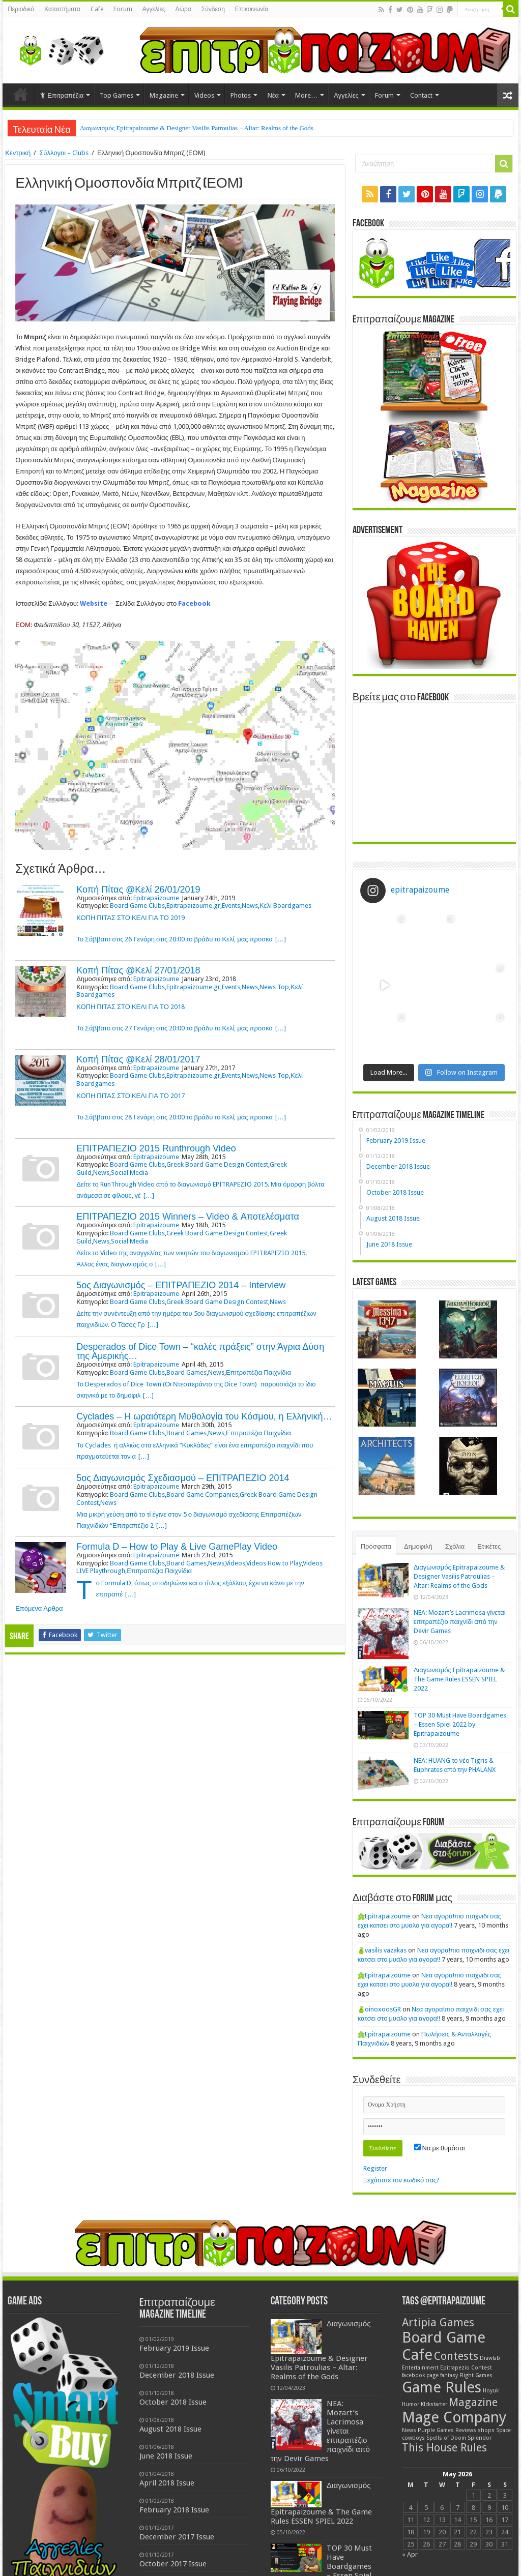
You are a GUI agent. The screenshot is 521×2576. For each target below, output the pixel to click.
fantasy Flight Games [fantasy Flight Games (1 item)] (466, 2375)
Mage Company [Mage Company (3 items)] (454, 2417)
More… (306, 95)
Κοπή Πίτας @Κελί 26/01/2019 (138, 889)
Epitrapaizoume (156, 898)
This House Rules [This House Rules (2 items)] (444, 2447)
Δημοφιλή (418, 1546)
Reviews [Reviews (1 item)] (465, 2430)
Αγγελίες (153, 9)
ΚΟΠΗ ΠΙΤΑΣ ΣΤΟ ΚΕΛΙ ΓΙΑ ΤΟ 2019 (130, 918)
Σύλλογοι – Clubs (64, 153)
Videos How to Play (274, 1563)
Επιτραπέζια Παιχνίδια (258, 1372)
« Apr (410, 2554)
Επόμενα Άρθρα (39, 1608)
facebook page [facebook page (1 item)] (420, 2375)
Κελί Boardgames (285, 905)
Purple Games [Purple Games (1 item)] (436, 2430)
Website (93, 603)
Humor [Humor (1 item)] (410, 2404)
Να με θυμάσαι (439, 2148)
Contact (421, 95)
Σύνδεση (213, 9)
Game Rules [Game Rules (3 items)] (441, 2387)
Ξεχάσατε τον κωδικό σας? (401, 2180)
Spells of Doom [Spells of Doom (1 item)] (446, 2438)
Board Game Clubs (137, 905)
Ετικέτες (489, 1546)
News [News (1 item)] (409, 2430)
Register (375, 2168)
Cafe (97, 9)
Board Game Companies (202, 1494)
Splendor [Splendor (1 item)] (479, 2438)
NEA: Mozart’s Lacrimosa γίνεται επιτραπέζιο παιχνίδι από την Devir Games (460, 1622)
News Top (274, 987)
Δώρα (183, 9)
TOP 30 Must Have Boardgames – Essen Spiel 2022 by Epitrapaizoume (460, 1724)
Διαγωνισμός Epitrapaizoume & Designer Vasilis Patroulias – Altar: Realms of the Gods (196, 128)
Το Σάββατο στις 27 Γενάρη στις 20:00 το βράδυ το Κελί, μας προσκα (174, 1028)
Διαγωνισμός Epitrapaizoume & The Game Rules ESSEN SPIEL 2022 (459, 1679)
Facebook (194, 603)
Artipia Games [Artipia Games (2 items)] (438, 2322)
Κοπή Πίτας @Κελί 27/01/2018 (138, 970)
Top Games (116, 95)
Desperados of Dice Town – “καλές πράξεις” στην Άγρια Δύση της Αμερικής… (200, 1351)
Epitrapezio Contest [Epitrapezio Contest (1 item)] (466, 2367)
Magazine (164, 95)
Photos (240, 95)
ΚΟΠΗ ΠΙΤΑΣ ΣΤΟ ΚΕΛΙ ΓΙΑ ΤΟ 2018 (130, 1007)
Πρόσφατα (376, 1546)
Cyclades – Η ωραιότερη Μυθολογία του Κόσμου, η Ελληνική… (204, 1416)
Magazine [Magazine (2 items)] (473, 2402)
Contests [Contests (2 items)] (456, 2356)
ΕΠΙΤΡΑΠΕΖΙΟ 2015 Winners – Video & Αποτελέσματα (187, 1216)
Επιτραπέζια (61, 95)
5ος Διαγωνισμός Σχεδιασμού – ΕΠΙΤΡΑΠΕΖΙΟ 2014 (182, 1478)
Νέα (273, 95)
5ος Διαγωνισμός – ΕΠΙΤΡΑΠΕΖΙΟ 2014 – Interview (180, 1285)
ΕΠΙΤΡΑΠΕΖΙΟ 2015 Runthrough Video (156, 1148)
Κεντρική (18, 153)
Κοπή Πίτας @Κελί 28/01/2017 (138, 1059)
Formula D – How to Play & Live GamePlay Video (176, 1547)
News (250, 905)
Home (21, 94)
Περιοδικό (21, 9)
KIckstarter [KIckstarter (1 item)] (434, 2404)
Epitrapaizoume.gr (193, 905)
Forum (122, 9)
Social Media (129, 1172)
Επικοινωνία (251, 9)
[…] (280, 939)
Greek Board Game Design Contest (217, 1164)
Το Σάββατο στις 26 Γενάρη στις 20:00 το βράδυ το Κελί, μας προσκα (174, 939)
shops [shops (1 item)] (486, 2430)
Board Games (186, 1372)
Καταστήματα (62, 9)
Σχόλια (455, 1546)
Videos (204, 95)
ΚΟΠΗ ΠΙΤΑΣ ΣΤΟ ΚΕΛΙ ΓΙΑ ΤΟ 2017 (130, 1096)
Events (231, 905)
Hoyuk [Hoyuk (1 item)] (491, 2390)
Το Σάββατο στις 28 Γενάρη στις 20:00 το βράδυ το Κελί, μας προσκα (174, 1117)
